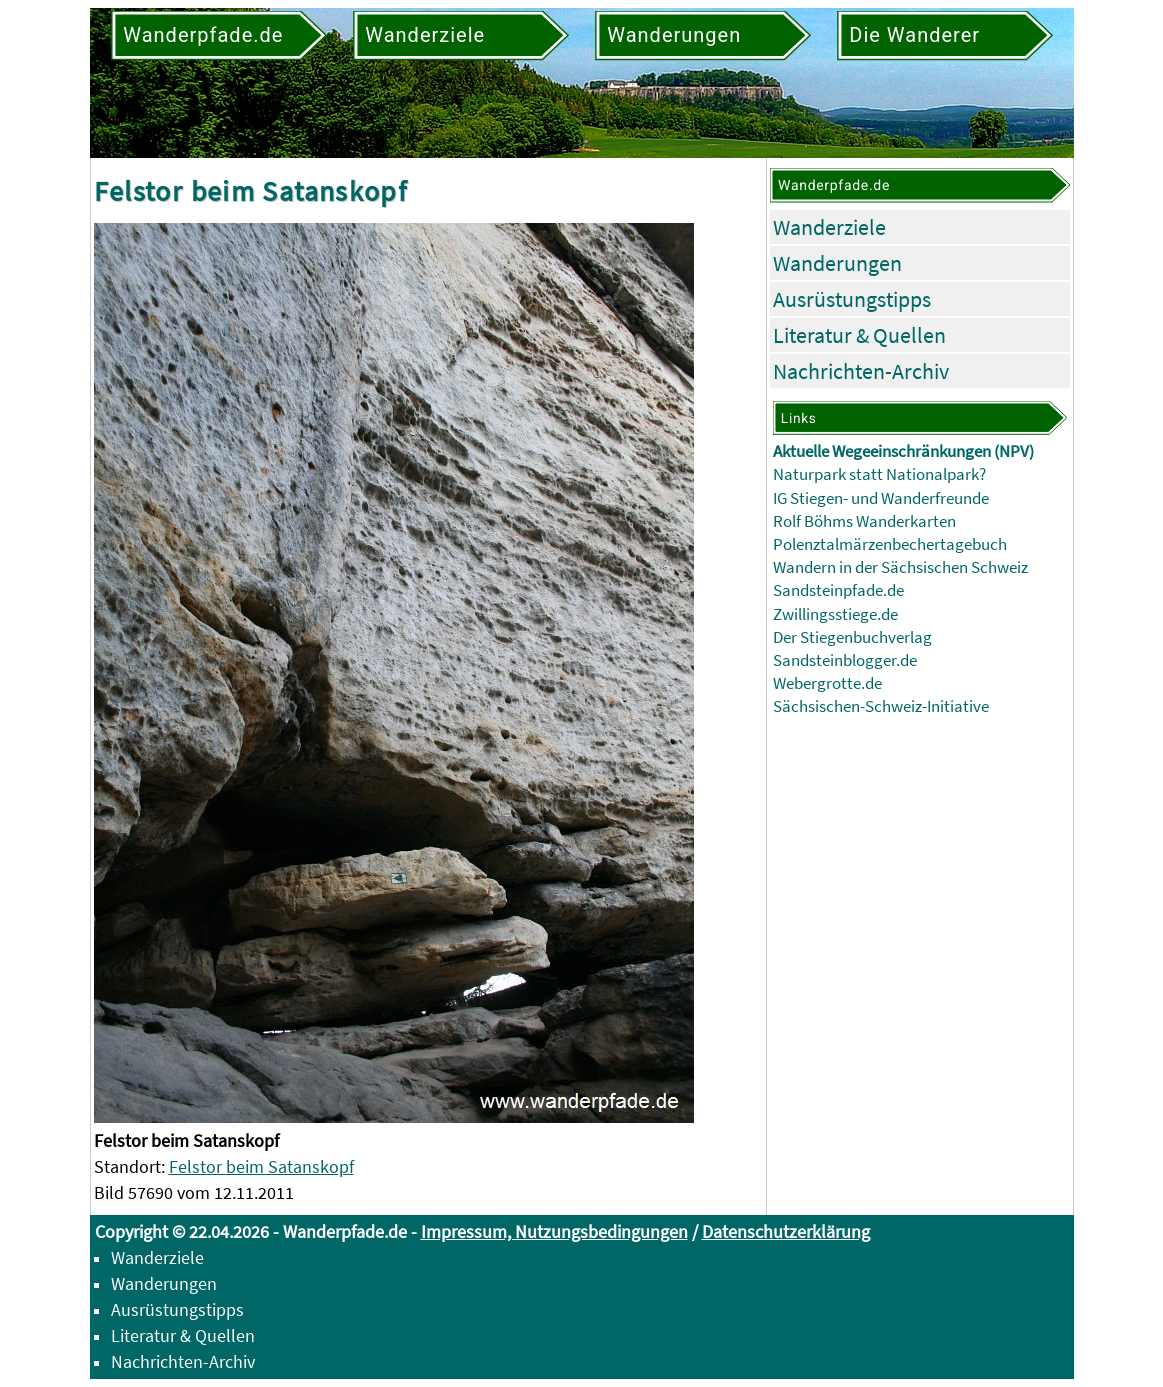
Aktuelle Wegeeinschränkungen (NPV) (903, 451)
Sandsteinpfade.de (838, 590)
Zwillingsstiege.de (835, 614)
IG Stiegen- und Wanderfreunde (881, 498)
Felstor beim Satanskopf (261, 1166)
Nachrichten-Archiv (861, 371)
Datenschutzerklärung (786, 1231)
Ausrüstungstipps (852, 299)
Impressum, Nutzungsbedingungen (554, 1231)
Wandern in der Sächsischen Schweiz (900, 567)
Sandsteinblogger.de (845, 660)
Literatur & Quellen (859, 335)
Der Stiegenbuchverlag (852, 637)
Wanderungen (837, 263)
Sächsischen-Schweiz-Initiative (881, 706)
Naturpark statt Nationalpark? (879, 474)
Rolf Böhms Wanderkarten (864, 521)
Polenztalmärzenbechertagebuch (890, 544)
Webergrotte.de (827, 683)
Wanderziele (829, 227)
